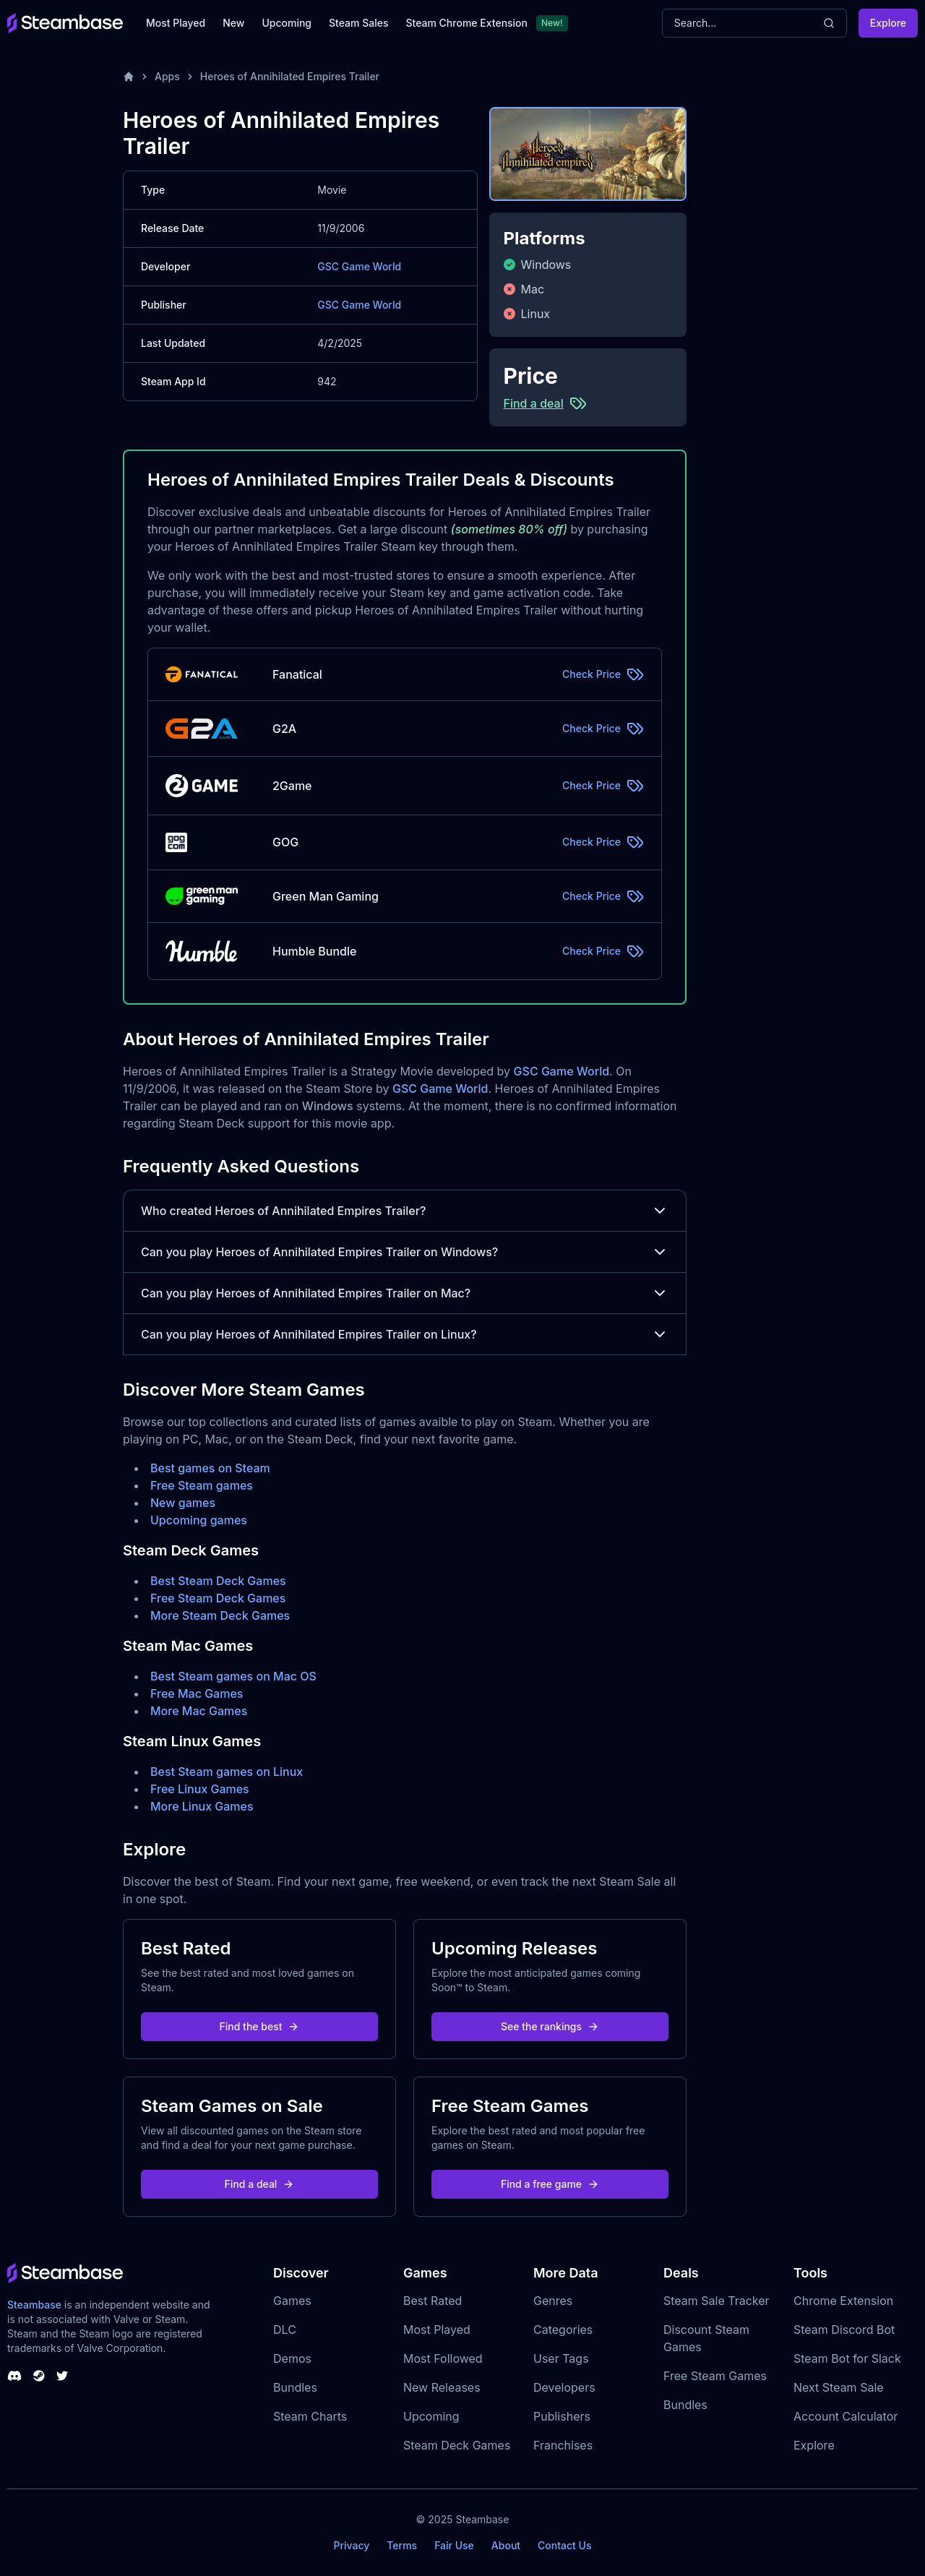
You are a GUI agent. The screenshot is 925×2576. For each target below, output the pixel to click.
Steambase (34, 2304)
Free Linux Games (199, 1789)
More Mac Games (198, 1711)
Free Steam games (201, 1485)
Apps (167, 76)
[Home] (128, 76)
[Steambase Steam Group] (39, 2376)
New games (182, 1502)
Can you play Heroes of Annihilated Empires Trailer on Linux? (404, 1334)
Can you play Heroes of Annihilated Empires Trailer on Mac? (404, 1293)
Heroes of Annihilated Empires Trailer (289, 76)
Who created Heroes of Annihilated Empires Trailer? (404, 1210)
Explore (888, 23)
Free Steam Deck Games (217, 1598)
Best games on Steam (210, 1468)
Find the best (260, 2026)
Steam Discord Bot (844, 2329)
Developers (564, 2387)
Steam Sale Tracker (716, 2300)
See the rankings (550, 2026)
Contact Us (564, 2545)
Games (292, 2300)
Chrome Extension (843, 2300)
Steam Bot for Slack (847, 2358)
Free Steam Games (715, 2376)
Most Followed (443, 2358)
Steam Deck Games (456, 2445)
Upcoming (286, 23)
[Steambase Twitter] (62, 2376)
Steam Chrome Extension (466, 23)
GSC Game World (359, 266)
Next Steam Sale (838, 2387)
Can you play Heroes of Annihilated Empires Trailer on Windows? (404, 1252)
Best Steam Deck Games (218, 1580)
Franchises (563, 2445)
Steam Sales (358, 23)
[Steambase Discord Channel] (14, 2376)
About (505, 2545)
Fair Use (454, 2545)
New (233, 23)
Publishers (561, 2416)
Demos (292, 2358)
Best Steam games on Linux (226, 1771)
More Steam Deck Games (220, 1615)
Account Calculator (845, 2416)
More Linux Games (202, 1806)
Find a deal (260, 2184)
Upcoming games (198, 1520)
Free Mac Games (196, 1693)
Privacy (351, 2545)
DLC (284, 2329)
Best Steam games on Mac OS (233, 1676)
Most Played (175, 23)
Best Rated (432, 2300)
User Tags (561, 2358)
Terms (402, 2545)
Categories (563, 2329)
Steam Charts (310, 2416)
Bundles (295, 2387)
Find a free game (550, 2184)
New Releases (442, 2387)
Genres (552, 2300)
